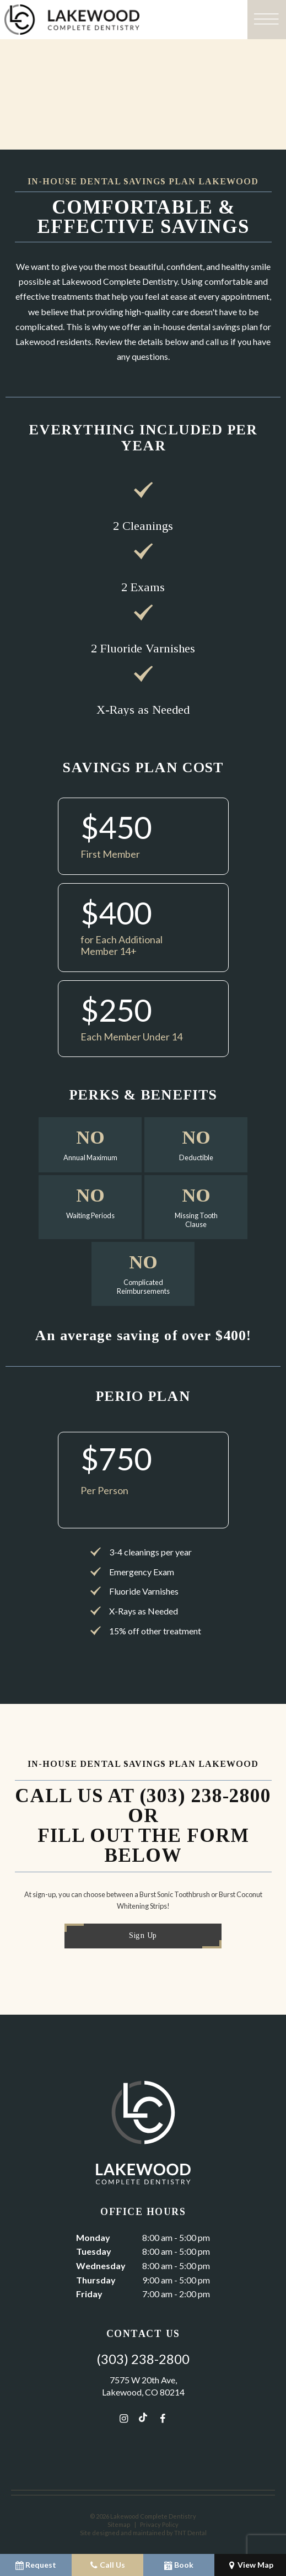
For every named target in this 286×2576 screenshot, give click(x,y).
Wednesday (101, 2265)
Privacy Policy (159, 2524)
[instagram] (123, 2418)
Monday (93, 2237)
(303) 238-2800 (143, 2359)
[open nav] (267, 20)
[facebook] (162, 2418)
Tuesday (93, 2251)
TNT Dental (190, 2532)
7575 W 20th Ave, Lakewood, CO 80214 (143, 2386)
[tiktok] (143, 2418)
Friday (89, 2293)
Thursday (96, 2280)
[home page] (121, 19)
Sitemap (118, 2524)
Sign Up (143, 1935)
